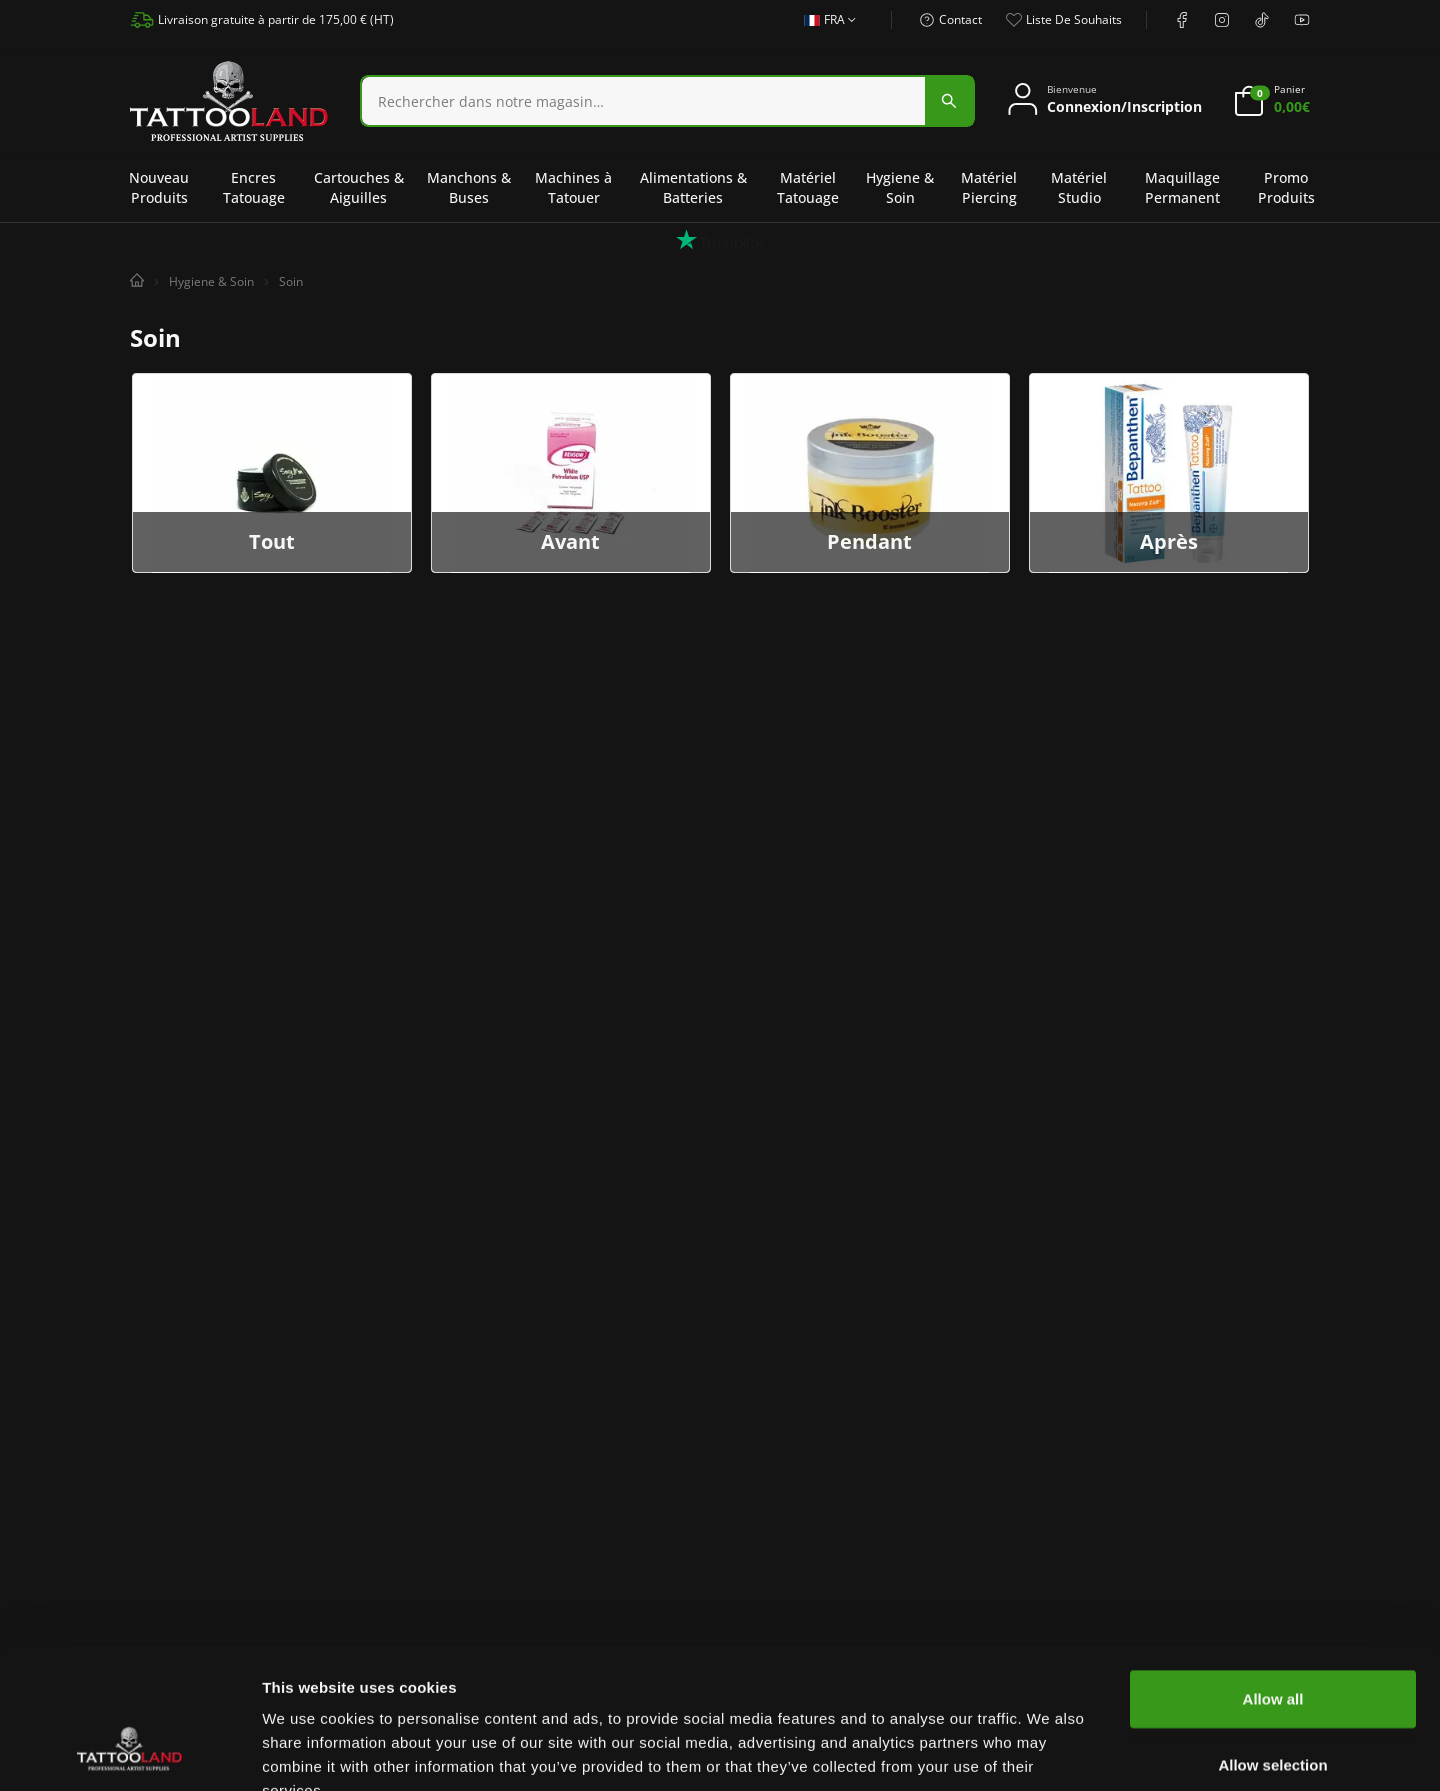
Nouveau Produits (159, 187)
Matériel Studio (1079, 187)
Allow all (1273, 1578)
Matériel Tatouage (808, 187)
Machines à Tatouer (573, 187)
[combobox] (667, 101)
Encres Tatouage (254, 187)
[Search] (643, 101)
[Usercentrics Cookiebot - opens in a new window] (129, 1752)
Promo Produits (1286, 187)
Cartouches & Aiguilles (359, 187)
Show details (1049, 1751)
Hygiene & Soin (900, 187)
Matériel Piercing (989, 187)
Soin (291, 281)
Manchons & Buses (469, 187)
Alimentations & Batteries (693, 187)
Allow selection (1272, 1644)
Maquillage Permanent (1182, 187)
